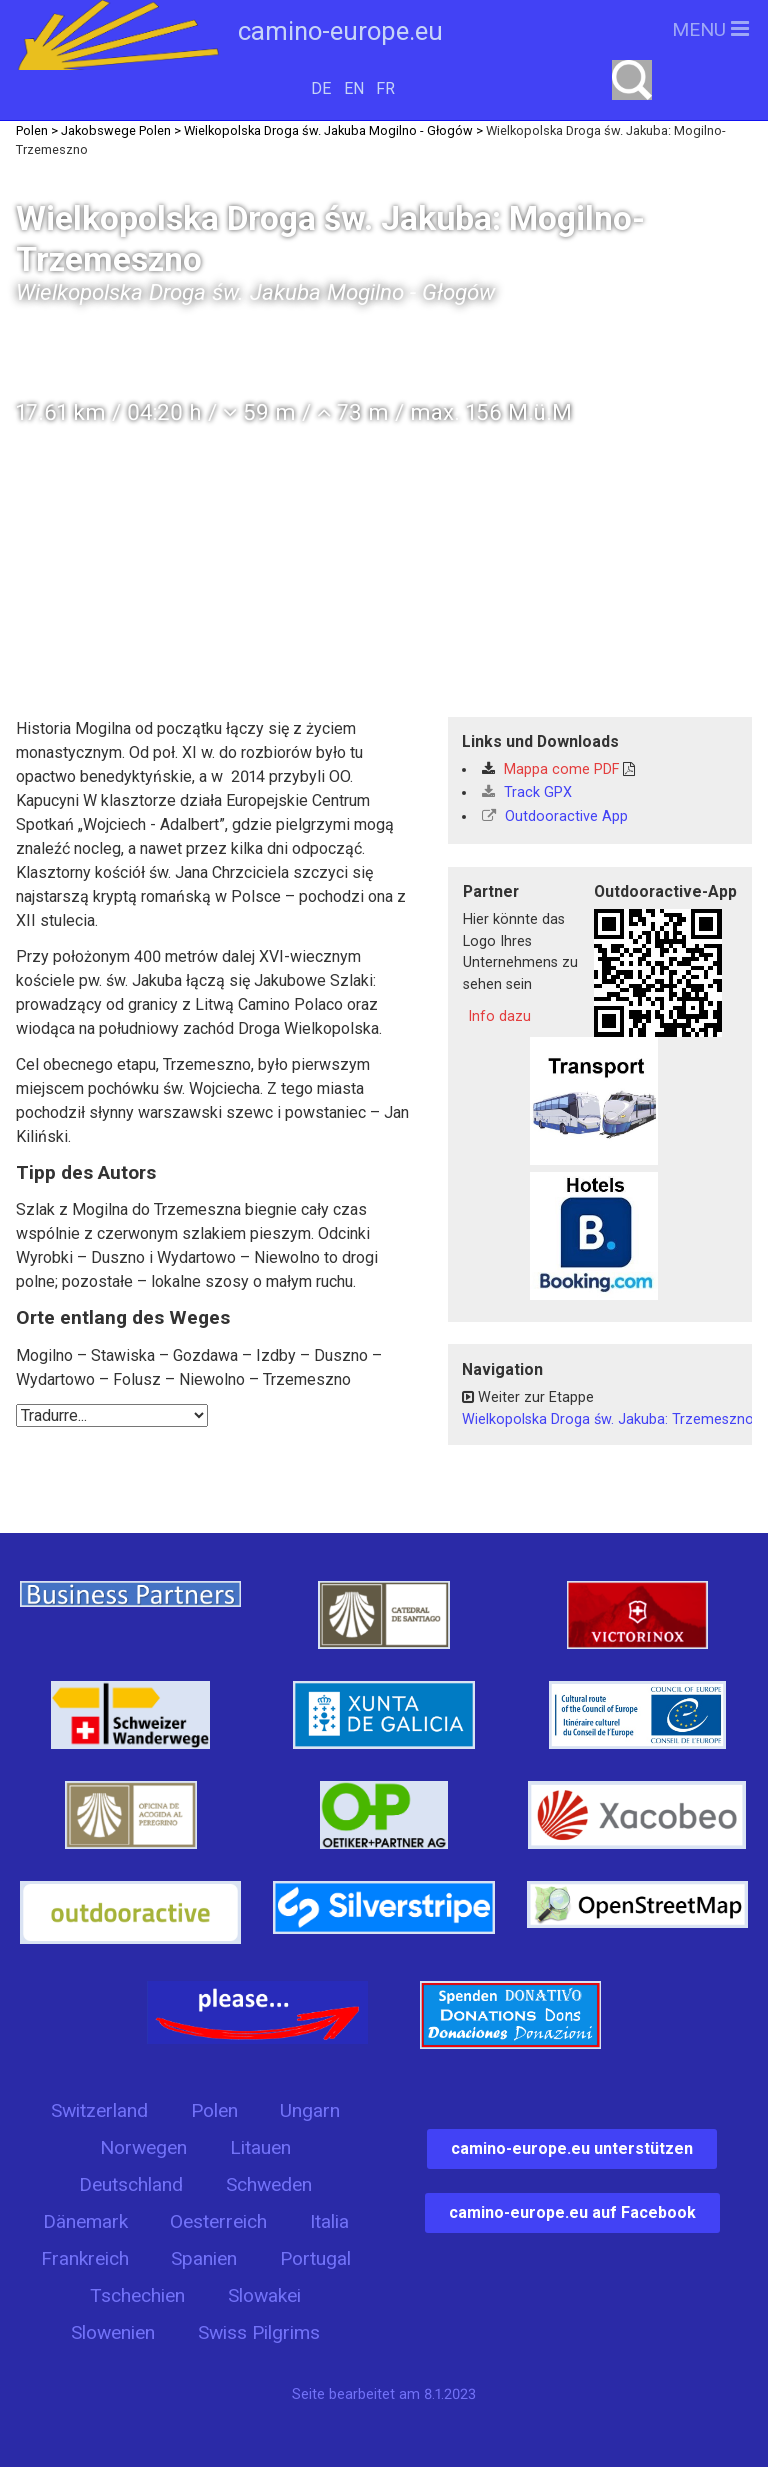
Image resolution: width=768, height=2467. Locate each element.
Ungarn (310, 2110)
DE (321, 88)
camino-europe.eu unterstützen (572, 2148)
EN (354, 88)
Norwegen (143, 2147)
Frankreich (85, 2258)
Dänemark (85, 2221)
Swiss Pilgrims (259, 2332)
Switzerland (99, 2110)
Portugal (315, 2258)
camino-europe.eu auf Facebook (572, 2212)
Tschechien (137, 2295)
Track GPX (527, 792)
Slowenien (113, 2332)
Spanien (204, 2258)
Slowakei (264, 2295)
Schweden (269, 2184)
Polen (214, 2110)
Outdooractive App (555, 816)
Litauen (260, 2147)
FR (385, 88)
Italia (329, 2221)
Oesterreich (218, 2221)
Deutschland (131, 2184)
